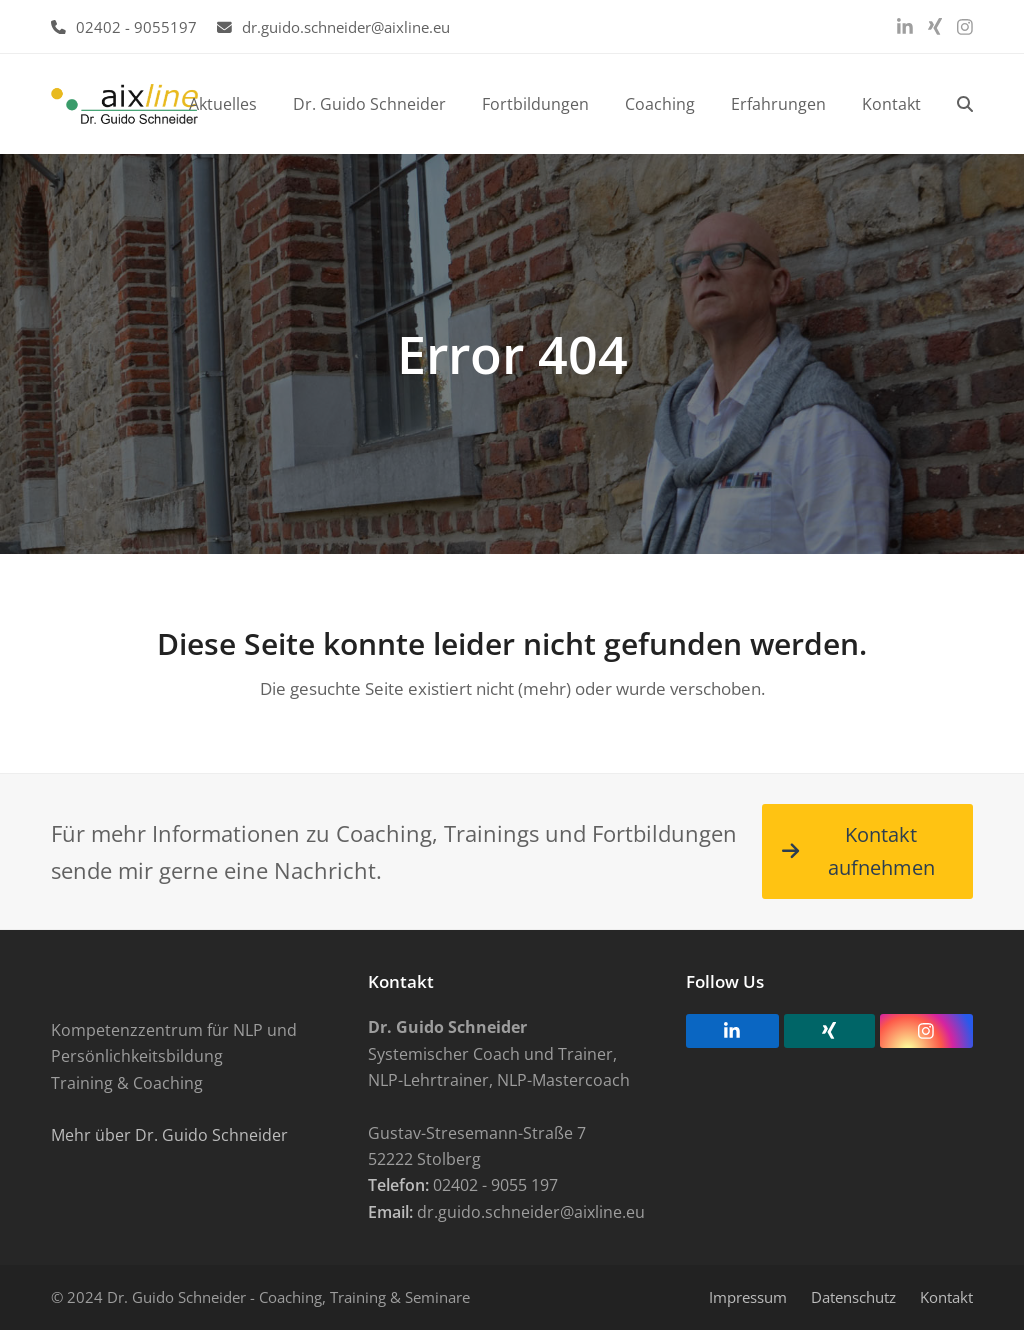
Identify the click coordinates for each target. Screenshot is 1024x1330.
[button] (965, 104)
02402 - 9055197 (136, 27)
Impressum (748, 1297)
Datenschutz (853, 1297)
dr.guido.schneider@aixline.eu (346, 27)
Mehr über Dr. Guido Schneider (169, 1135)
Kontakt (946, 1297)
